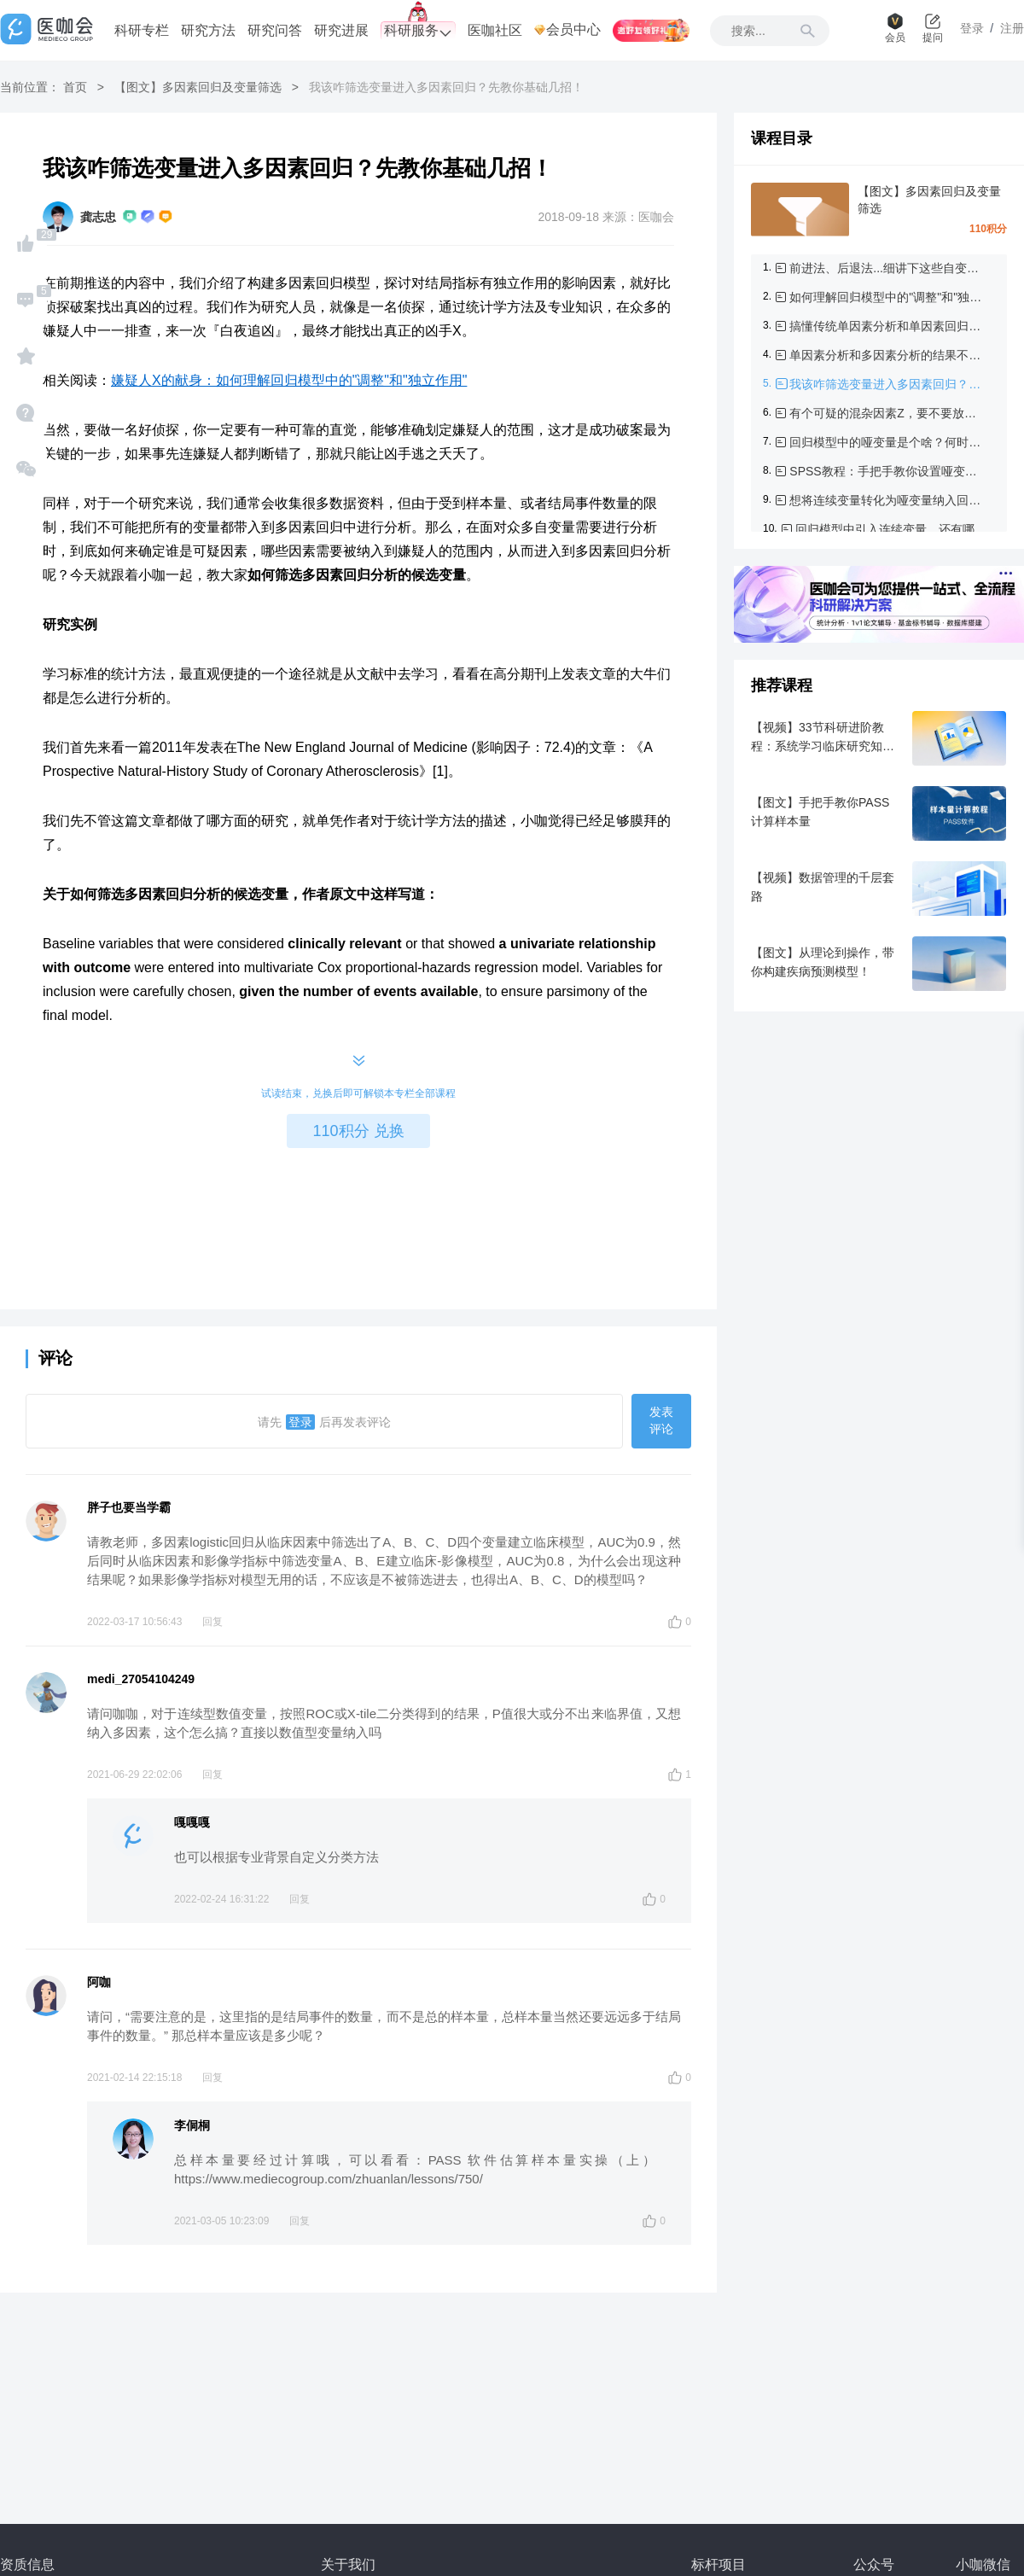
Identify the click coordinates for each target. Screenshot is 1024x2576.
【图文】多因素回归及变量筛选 (198, 87)
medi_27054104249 (141, 1679)
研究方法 (208, 30)
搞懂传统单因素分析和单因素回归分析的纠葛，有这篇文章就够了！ (888, 326)
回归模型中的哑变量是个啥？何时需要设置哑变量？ (888, 442)
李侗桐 (192, 2125)
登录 (300, 1422)
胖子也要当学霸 (129, 1507)
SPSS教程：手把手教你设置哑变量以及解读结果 (888, 471)
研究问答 (274, 30)
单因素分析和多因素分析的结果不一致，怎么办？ (888, 355)
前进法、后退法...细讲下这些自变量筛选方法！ (888, 268)
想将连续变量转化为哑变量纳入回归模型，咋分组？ (888, 500)
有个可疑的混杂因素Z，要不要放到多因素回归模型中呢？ (888, 413)
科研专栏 (141, 30)
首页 (75, 87)
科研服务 (418, 31)
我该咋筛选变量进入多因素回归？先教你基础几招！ (888, 384)
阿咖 (99, 1982)
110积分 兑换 (358, 1130)
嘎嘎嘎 (192, 1822)
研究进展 (341, 30)
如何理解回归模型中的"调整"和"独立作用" (888, 297)
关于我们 (348, 2564)
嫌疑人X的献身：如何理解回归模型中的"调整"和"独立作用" (289, 380)
